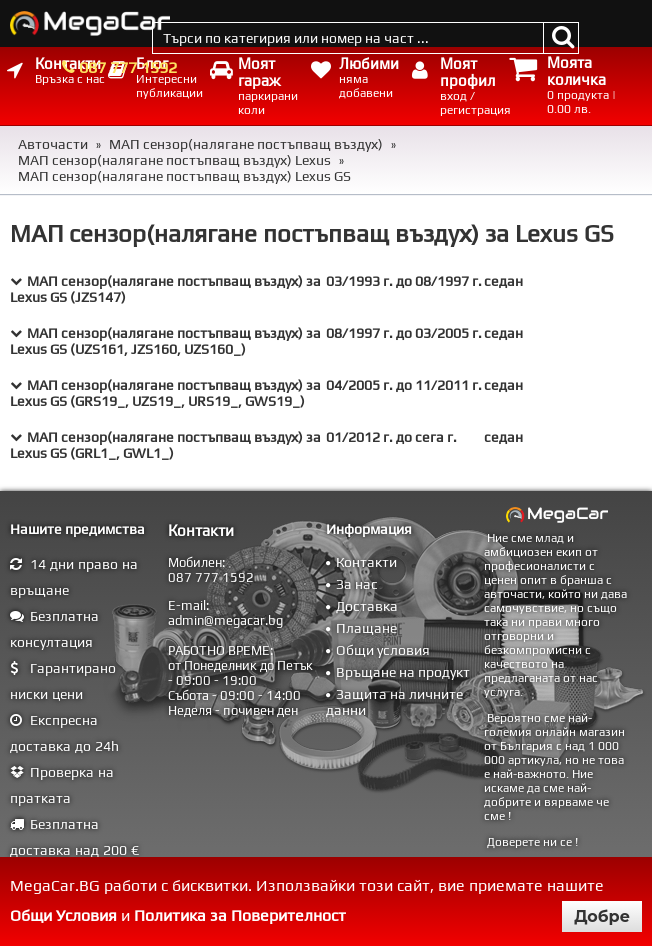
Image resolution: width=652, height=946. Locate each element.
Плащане (366, 628)
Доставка (367, 606)
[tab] (326, 289)
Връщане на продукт (403, 672)
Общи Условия (63, 915)
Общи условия (383, 650)
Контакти (366, 562)
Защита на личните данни (394, 702)
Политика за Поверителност (240, 915)
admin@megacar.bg (225, 620)
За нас (357, 584)
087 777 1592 (128, 67)
